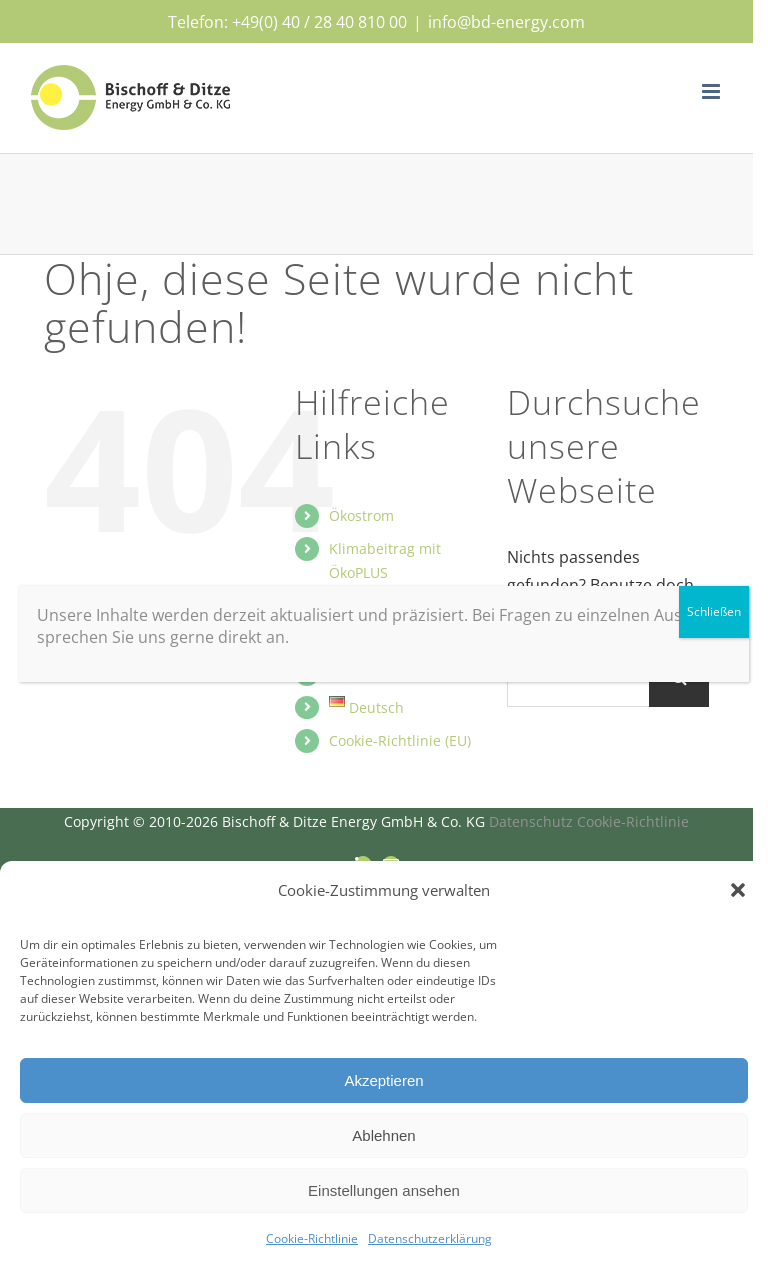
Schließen (714, 611)
